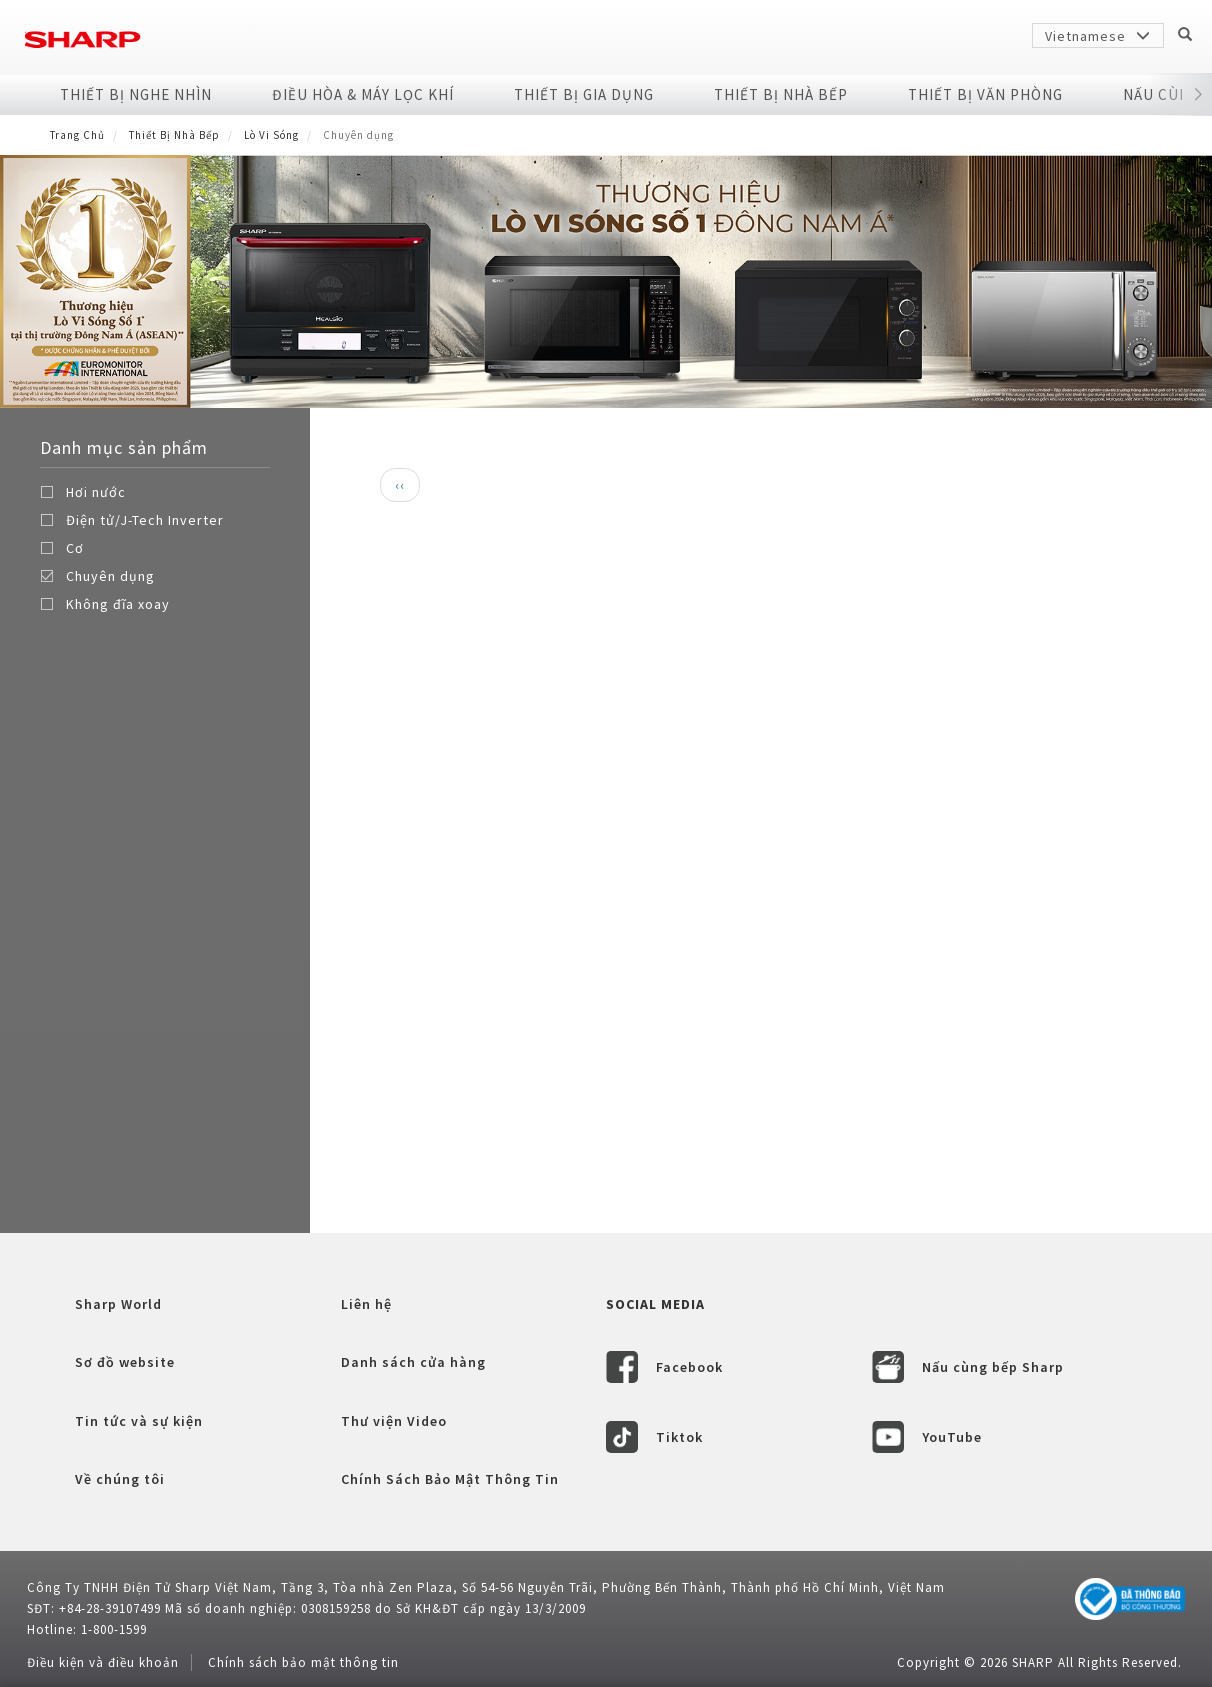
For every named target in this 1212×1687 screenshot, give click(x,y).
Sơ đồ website (125, 1362)
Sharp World (118, 1304)
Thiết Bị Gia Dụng (584, 94)
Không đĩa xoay (118, 604)
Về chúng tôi (120, 1479)
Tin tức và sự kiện (139, 1421)
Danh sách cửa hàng (413, 1362)
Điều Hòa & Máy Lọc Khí (363, 94)
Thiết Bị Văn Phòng (985, 94)
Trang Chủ (77, 135)
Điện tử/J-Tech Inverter (145, 520)
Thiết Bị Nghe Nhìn (136, 94)
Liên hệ (366, 1304)
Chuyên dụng (110, 576)
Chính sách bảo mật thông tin (303, 1662)
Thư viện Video (394, 1421)
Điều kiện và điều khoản (103, 1662)
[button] (1198, 95)
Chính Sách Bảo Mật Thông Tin (450, 1479)
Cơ (75, 548)
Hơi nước (96, 492)
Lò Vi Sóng (271, 135)
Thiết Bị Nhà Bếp (781, 94)
